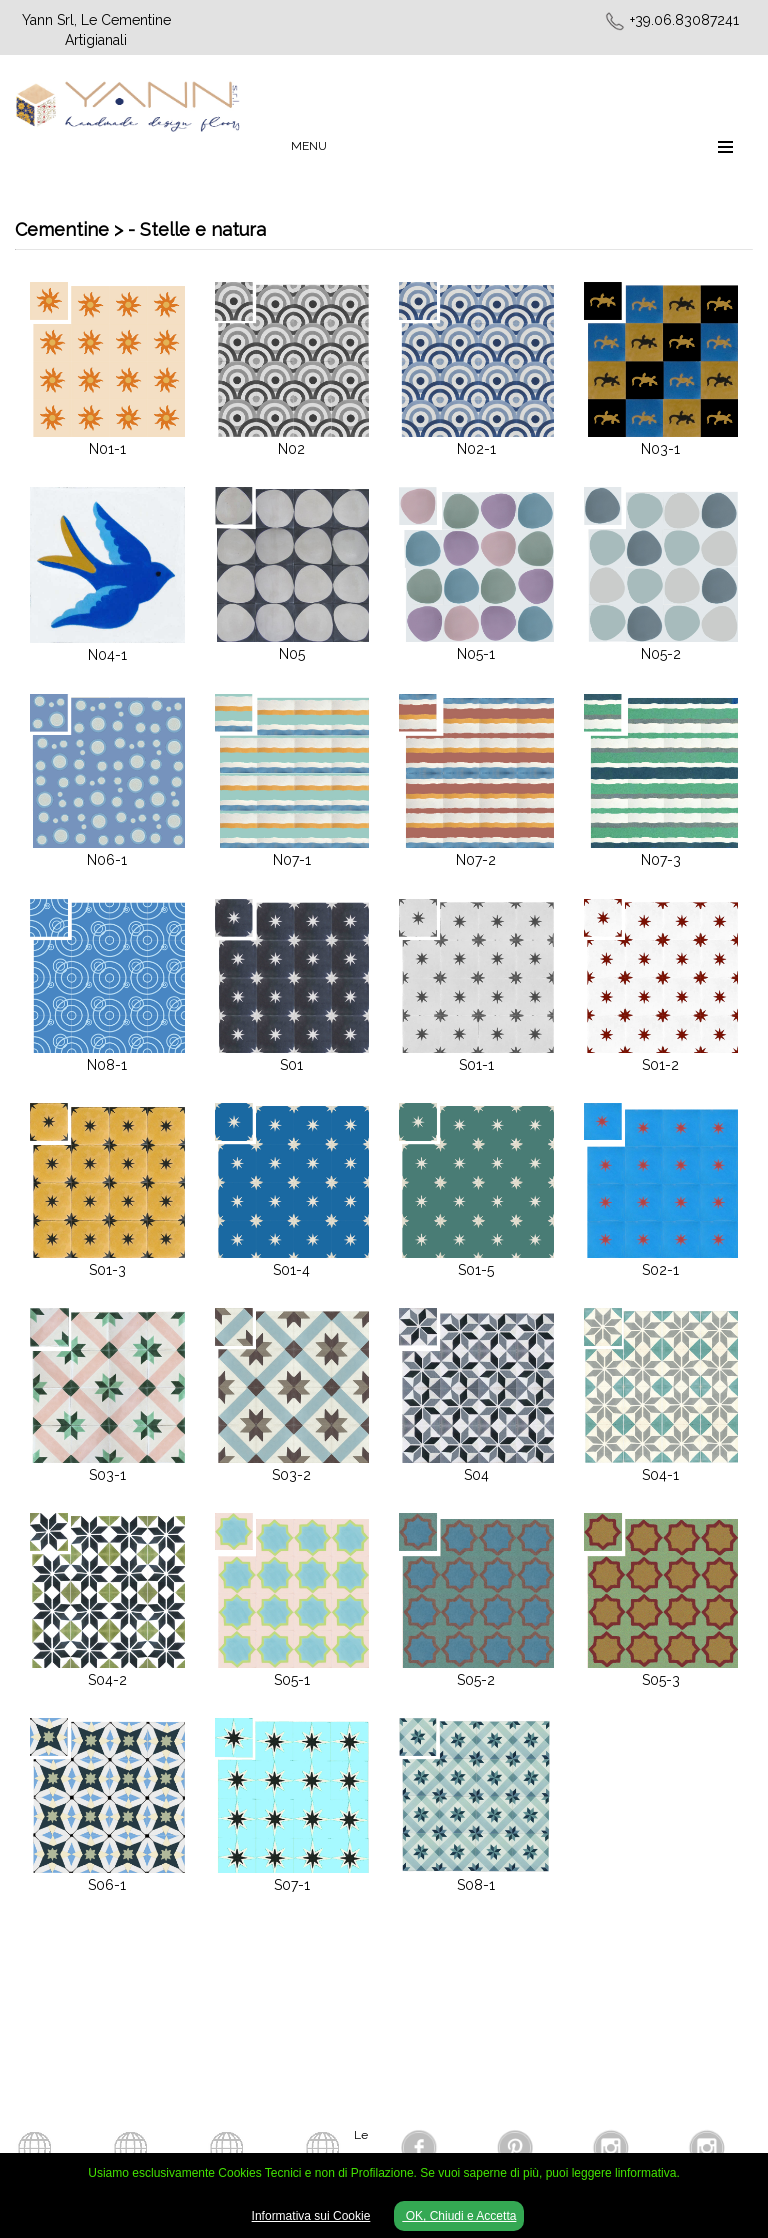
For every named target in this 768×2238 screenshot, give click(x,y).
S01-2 (660, 1065)
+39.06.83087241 (684, 20)
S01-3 (107, 1270)
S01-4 (291, 1270)
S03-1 (107, 1475)
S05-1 (292, 1680)
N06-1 (107, 860)
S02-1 (660, 1270)
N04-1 (107, 655)
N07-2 (476, 860)
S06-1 (107, 1885)
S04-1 (660, 1475)
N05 (292, 654)
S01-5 (476, 1270)
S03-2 (291, 1475)
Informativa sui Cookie (311, 2216)
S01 (291, 1065)
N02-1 (476, 449)
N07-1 (292, 860)
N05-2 (661, 654)
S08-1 (476, 1885)
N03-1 (660, 449)
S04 (476, 1475)
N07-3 (661, 860)
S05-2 (476, 1680)
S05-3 (661, 1680)
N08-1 (107, 1065)
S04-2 (107, 1680)
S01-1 (476, 1065)
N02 (291, 449)
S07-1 (292, 1885)
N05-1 (476, 654)
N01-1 (107, 449)
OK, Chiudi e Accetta (459, 2216)
